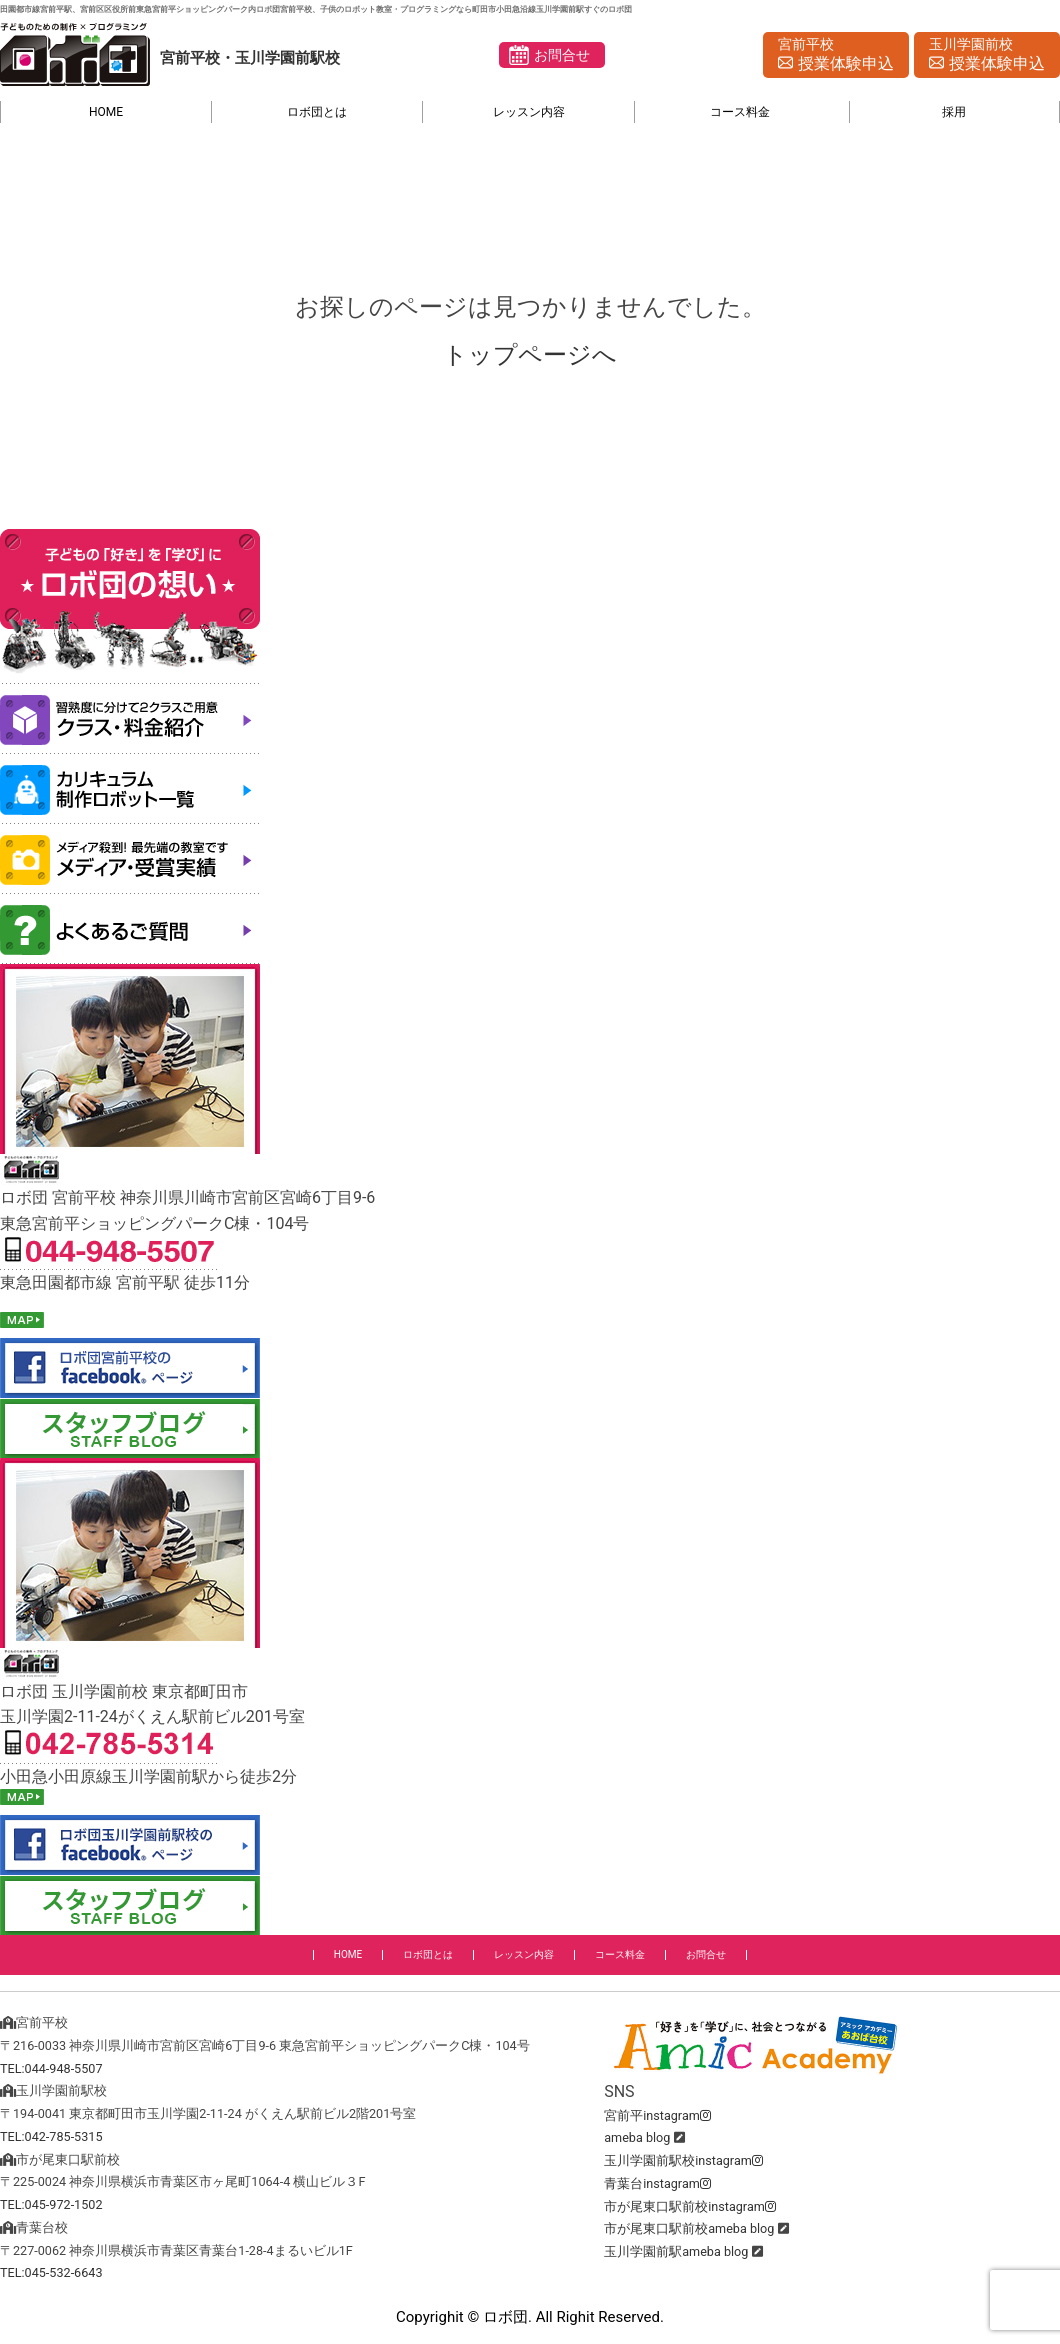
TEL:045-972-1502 (51, 2204)
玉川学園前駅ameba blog (676, 2251)
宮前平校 (836, 56)
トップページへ (530, 355)
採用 (954, 112)
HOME (106, 112)
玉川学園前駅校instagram (683, 2160)
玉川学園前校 (987, 56)
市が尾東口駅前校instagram (690, 2206)
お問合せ (562, 55)
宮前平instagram (657, 2115)
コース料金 (740, 112)
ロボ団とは (317, 112)
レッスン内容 (529, 112)
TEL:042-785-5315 (51, 2136)
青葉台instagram (657, 2183)
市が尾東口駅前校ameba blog (689, 2228)
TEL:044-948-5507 (51, 2068)
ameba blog (637, 2137)
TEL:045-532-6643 (51, 2272)
